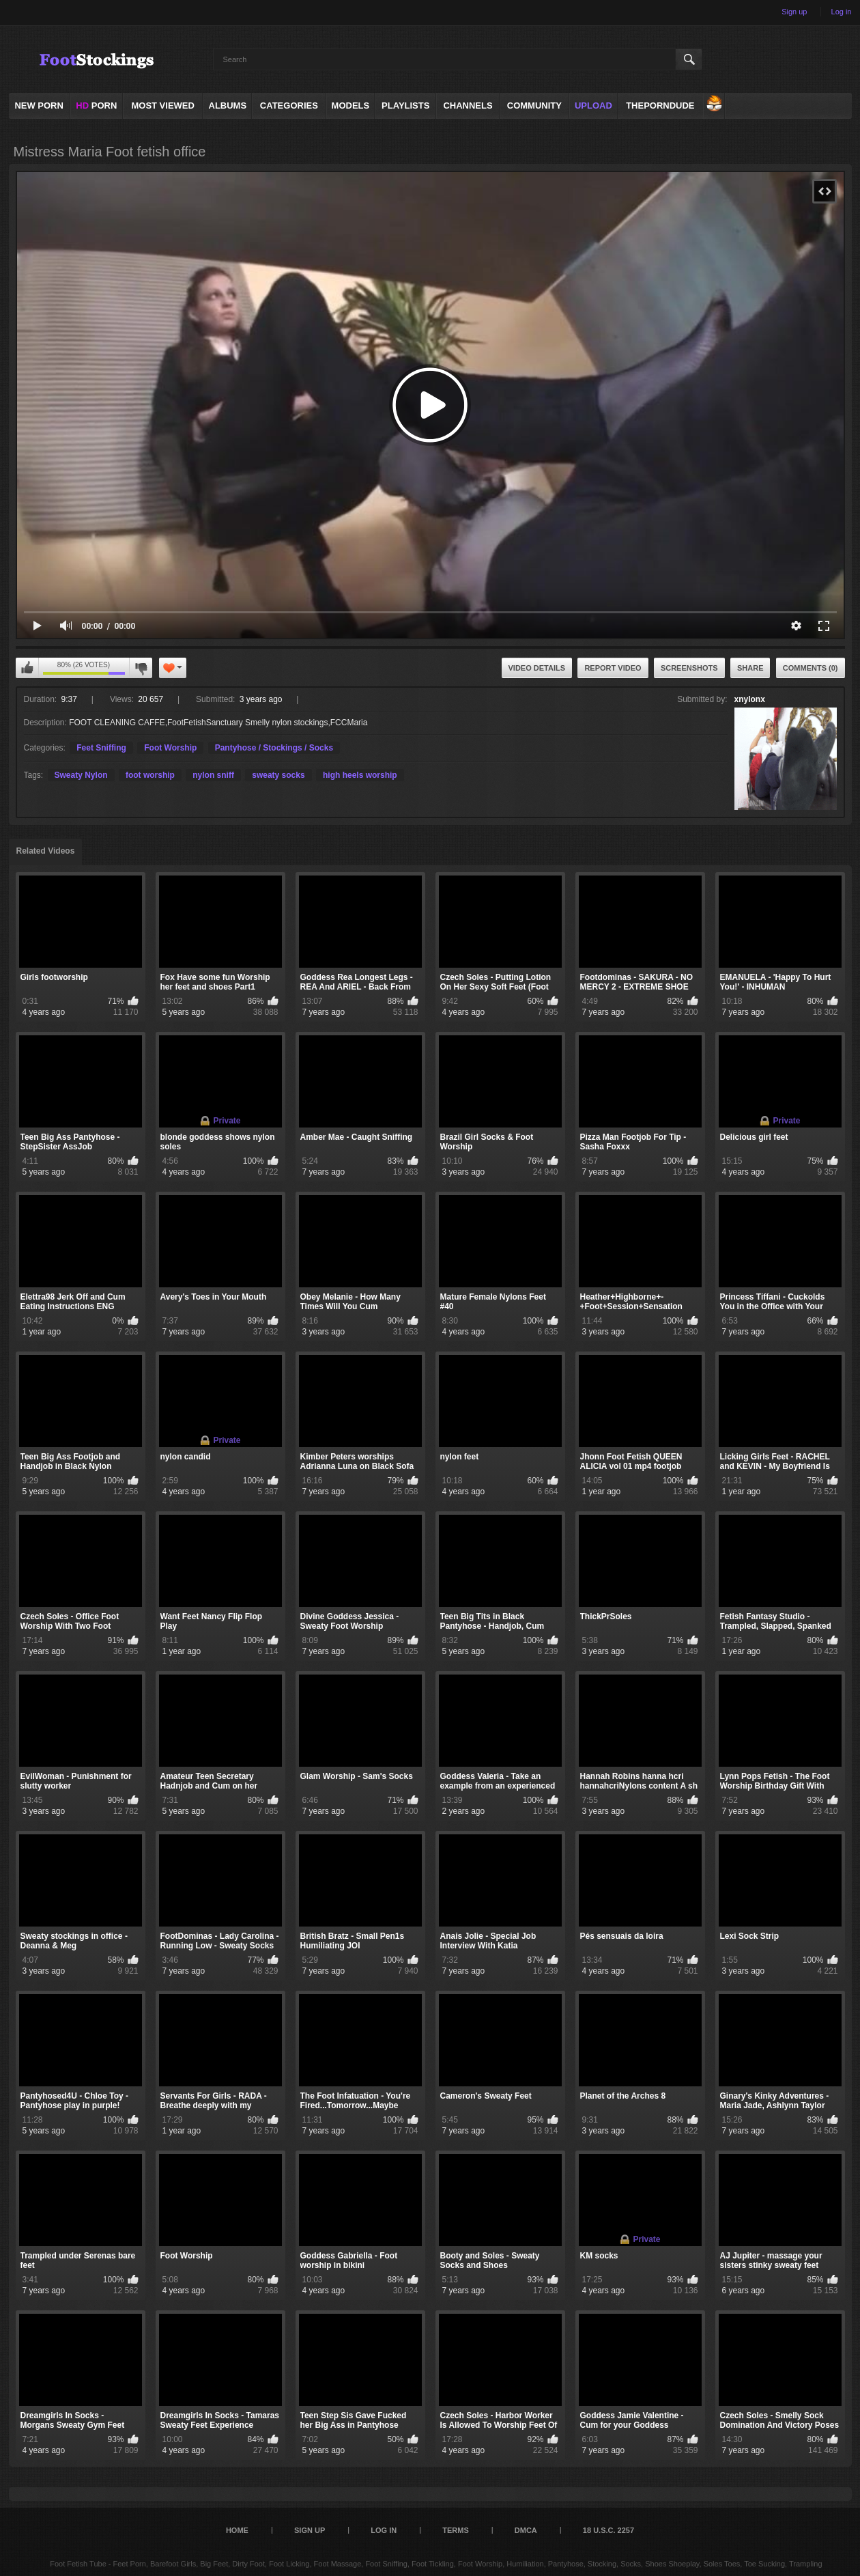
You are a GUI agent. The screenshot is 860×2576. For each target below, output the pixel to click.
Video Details (537, 668)
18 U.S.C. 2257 (608, 2530)
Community (534, 105)
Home (237, 2530)
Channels (467, 105)
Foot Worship (170, 748)
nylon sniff (213, 775)
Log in (841, 12)
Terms (455, 2530)
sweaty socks (278, 775)
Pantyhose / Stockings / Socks (274, 748)
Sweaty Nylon (81, 775)
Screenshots (689, 668)
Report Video (612, 668)
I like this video (27, 668)
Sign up (794, 12)
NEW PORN (38, 105)
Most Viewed (162, 105)
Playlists (405, 105)
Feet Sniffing (101, 748)
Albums (228, 105)
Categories (289, 105)
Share (750, 668)
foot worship (150, 775)
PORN (96, 105)
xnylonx (749, 699)
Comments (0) (810, 668)
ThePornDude (660, 105)
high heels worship (360, 775)
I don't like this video (140, 668)
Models (351, 105)
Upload (593, 105)
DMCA (526, 2530)
